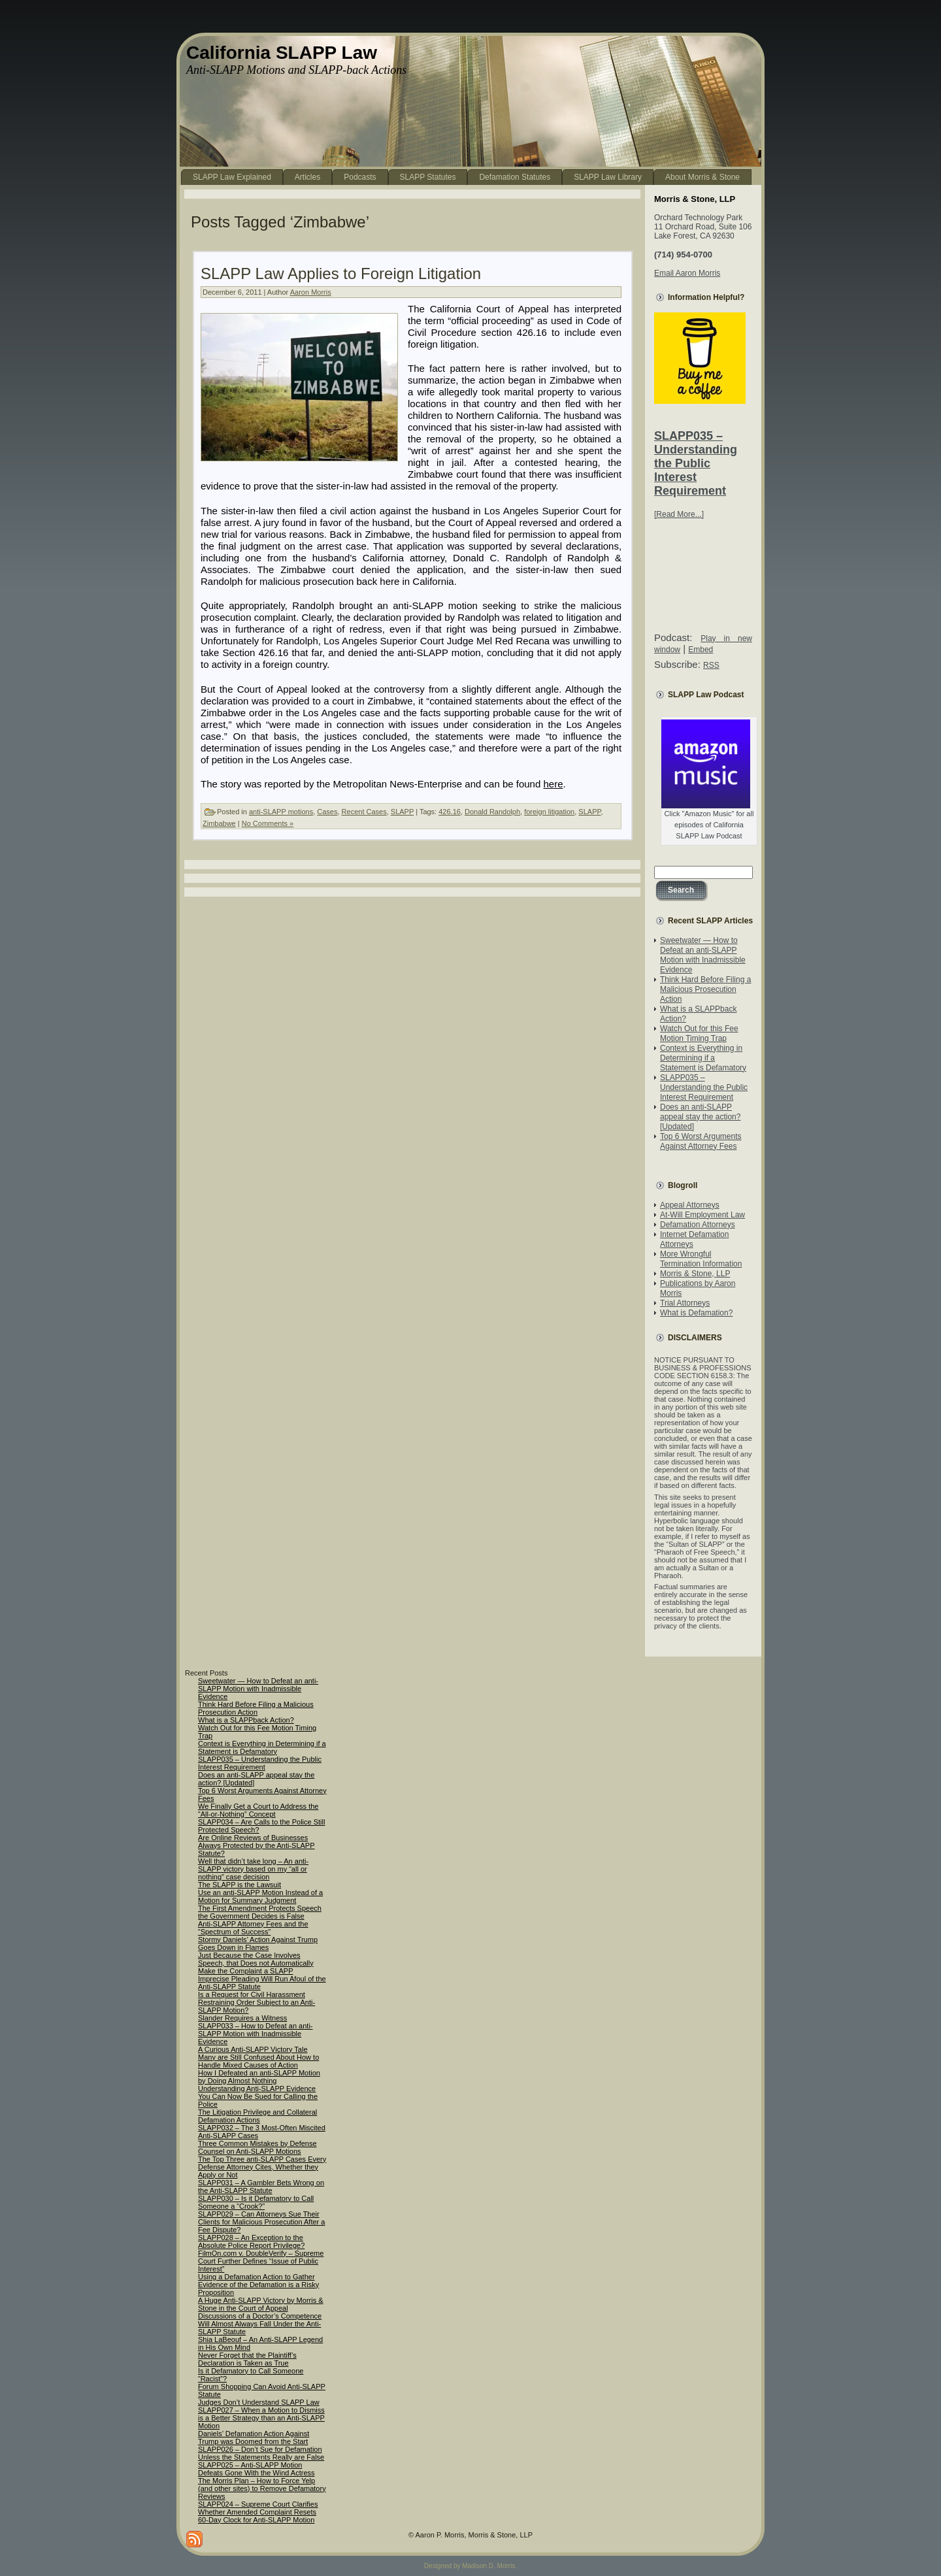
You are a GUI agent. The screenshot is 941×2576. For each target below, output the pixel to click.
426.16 (449, 812)
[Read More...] (679, 514)
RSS (711, 665)
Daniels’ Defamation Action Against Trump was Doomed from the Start (253, 2437)
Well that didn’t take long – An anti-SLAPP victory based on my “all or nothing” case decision (253, 1869)
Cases (327, 812)
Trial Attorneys (685, 1303)
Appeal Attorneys (689, 1205)
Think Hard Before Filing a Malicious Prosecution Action (705, 989)
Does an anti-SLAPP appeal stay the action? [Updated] (700, 1116)
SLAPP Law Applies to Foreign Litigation (341, 273)
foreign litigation (549, 812)
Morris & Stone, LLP (695, 1273)
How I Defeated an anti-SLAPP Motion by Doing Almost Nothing (259, 2077)
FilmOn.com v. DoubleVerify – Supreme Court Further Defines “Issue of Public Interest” (260, 2261)
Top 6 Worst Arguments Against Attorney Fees (701, 1141)
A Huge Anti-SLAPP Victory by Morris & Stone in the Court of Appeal (260, 2304)
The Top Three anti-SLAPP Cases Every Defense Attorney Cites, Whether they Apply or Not (262, 2167)
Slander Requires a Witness (242, 2018)
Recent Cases (364, 812)
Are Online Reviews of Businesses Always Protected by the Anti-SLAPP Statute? (256, 1845)
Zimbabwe (219, 823)
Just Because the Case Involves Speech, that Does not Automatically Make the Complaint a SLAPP (256, 1963)
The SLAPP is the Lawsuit (239, 1885)
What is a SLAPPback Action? (246, 1720)
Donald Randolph (492, 812)
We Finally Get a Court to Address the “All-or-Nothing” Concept (258, 1810)
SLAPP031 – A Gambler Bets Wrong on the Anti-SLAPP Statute (261, 2186)
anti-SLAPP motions (281, 812)
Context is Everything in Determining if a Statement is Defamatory (703, 1058)
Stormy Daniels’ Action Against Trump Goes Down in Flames (258, 1943)
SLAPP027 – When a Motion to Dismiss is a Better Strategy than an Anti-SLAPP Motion (261, 2418)
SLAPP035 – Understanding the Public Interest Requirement (695, 463)
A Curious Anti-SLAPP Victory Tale (253, 2049)
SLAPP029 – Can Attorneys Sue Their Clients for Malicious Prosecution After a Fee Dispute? (261, 2222)
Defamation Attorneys (697, 1224)
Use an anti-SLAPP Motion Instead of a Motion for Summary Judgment (260, 1896)
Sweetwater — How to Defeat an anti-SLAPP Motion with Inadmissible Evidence (703, 955)
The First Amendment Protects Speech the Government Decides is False (260, 1912)
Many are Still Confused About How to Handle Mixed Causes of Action (258, 2061)
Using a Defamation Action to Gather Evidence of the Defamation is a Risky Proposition (258, 2284)
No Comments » (267, 823)
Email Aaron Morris (687, 273)
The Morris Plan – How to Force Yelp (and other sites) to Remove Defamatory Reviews (262, 2488)
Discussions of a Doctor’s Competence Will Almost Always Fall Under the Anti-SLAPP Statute (260, 2324)
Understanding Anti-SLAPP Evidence (257, 2088)
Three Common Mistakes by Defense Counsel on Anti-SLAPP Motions (257, 2147)
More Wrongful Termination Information (701, 1258)
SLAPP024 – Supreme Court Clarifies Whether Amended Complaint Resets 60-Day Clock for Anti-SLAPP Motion (258, 2512)
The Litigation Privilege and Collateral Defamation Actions (257, 2116)
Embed (700, 649)
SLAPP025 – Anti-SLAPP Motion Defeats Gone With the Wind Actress (256, 2469)
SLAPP (402, 812)
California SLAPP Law (281, 52)
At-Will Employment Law (702, 1214)
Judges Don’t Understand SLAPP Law (259, 2402)
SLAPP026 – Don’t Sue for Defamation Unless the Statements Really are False (261, 2453)
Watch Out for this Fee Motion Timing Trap (699, 1033)
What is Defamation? (696, 1312)
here (553, 783)
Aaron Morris (310, 292)
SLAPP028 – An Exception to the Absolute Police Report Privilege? (251, 2241)
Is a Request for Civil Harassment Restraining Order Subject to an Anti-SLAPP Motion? (256, 2002)
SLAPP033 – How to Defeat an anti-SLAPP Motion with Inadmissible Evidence (255, 2033)
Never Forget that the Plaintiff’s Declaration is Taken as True (247, 2359)
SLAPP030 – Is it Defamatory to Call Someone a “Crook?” (256, 2202)
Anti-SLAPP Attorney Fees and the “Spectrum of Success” (253, 1928)
